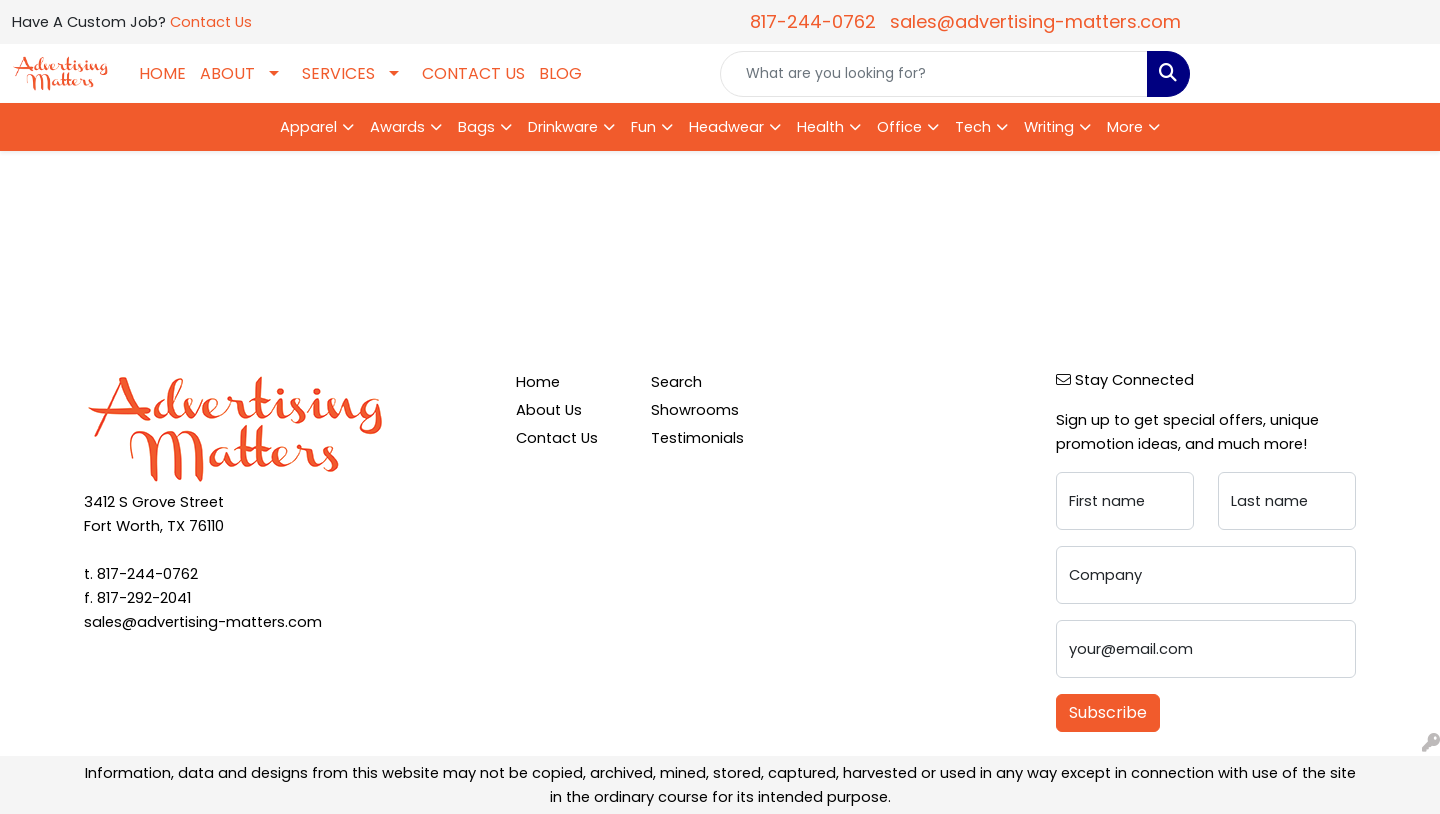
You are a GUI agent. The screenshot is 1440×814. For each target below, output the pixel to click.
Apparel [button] (308, 127)
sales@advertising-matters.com (1035, 21)
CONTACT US (473, 73)
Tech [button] (973, 127)
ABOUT (227, 73)
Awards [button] (397, 127)
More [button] (1125, 127)
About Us (549, 410)
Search (676, 382)
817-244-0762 (813, 21)
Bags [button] (476, 127)
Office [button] (899, 127)
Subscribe (1108, 712)
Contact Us (211, 22)
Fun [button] (643, 127)
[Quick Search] (934, 74)
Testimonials (697, 438)
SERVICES (338, 73)
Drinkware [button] (563, 127)
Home (538, 382)
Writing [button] (1049, 127)
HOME (162, 73)
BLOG (560, 73)
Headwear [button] (726, 127)
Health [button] (820, 127)
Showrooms (695, 410)
